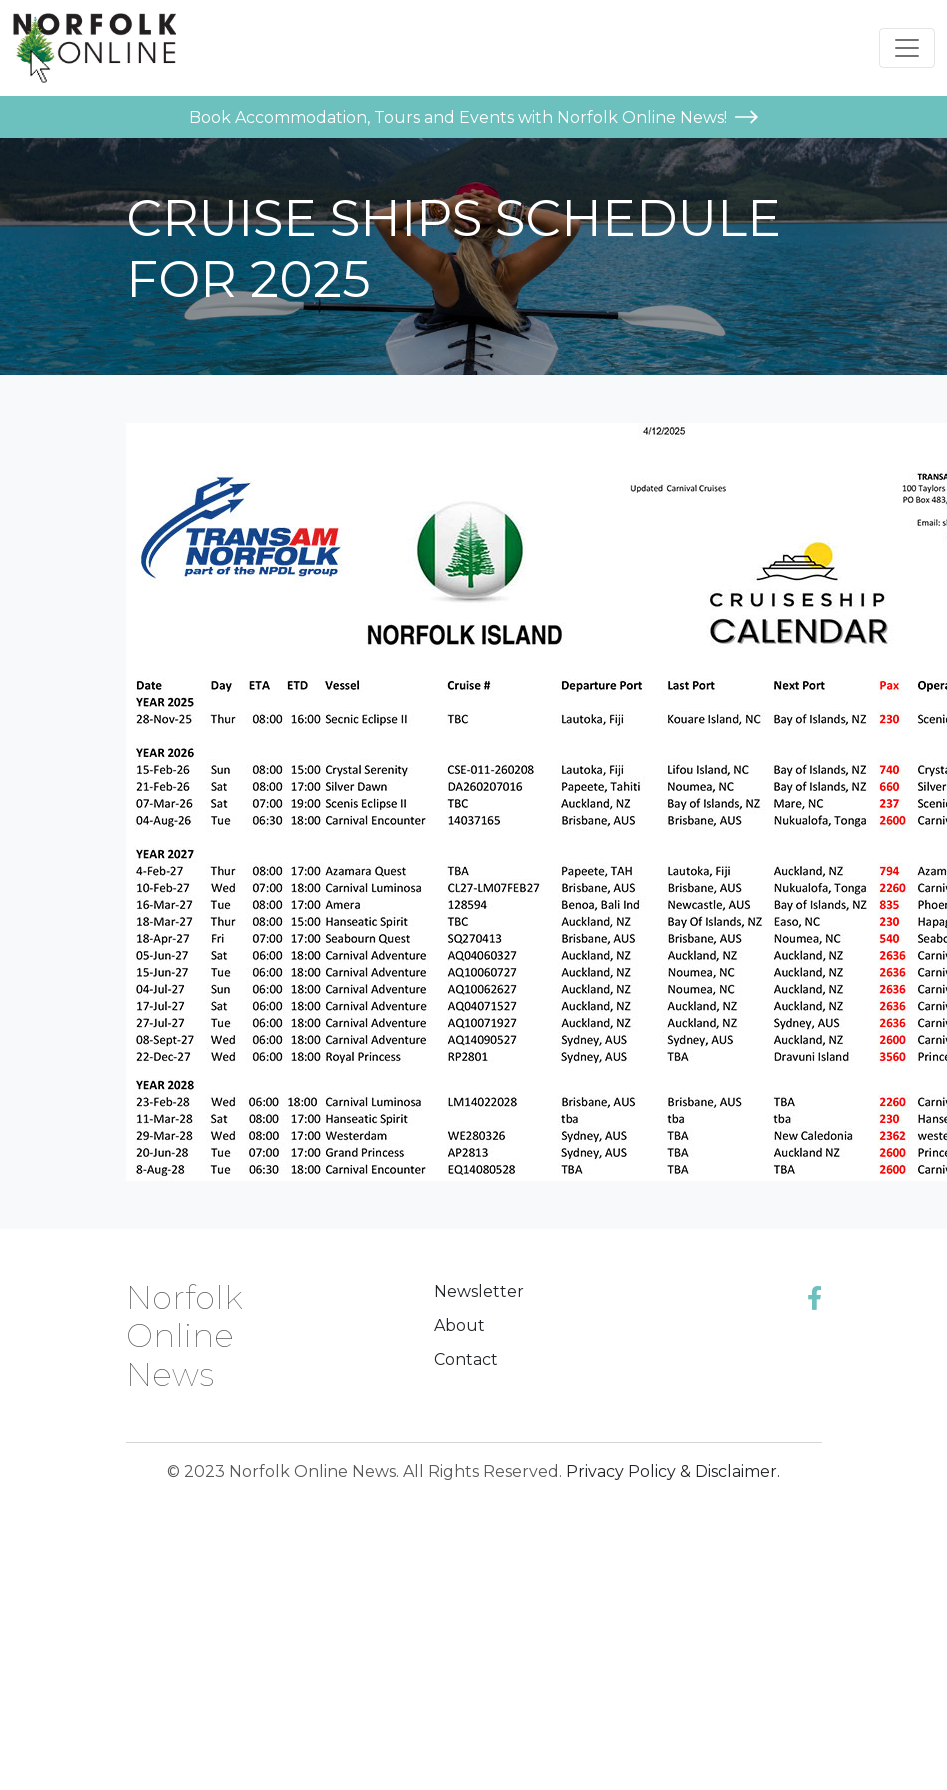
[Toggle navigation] (907, 48)
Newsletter (479, 1291)
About (459, 1325)
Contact (466, 1359)
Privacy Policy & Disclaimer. (673, 1471)
